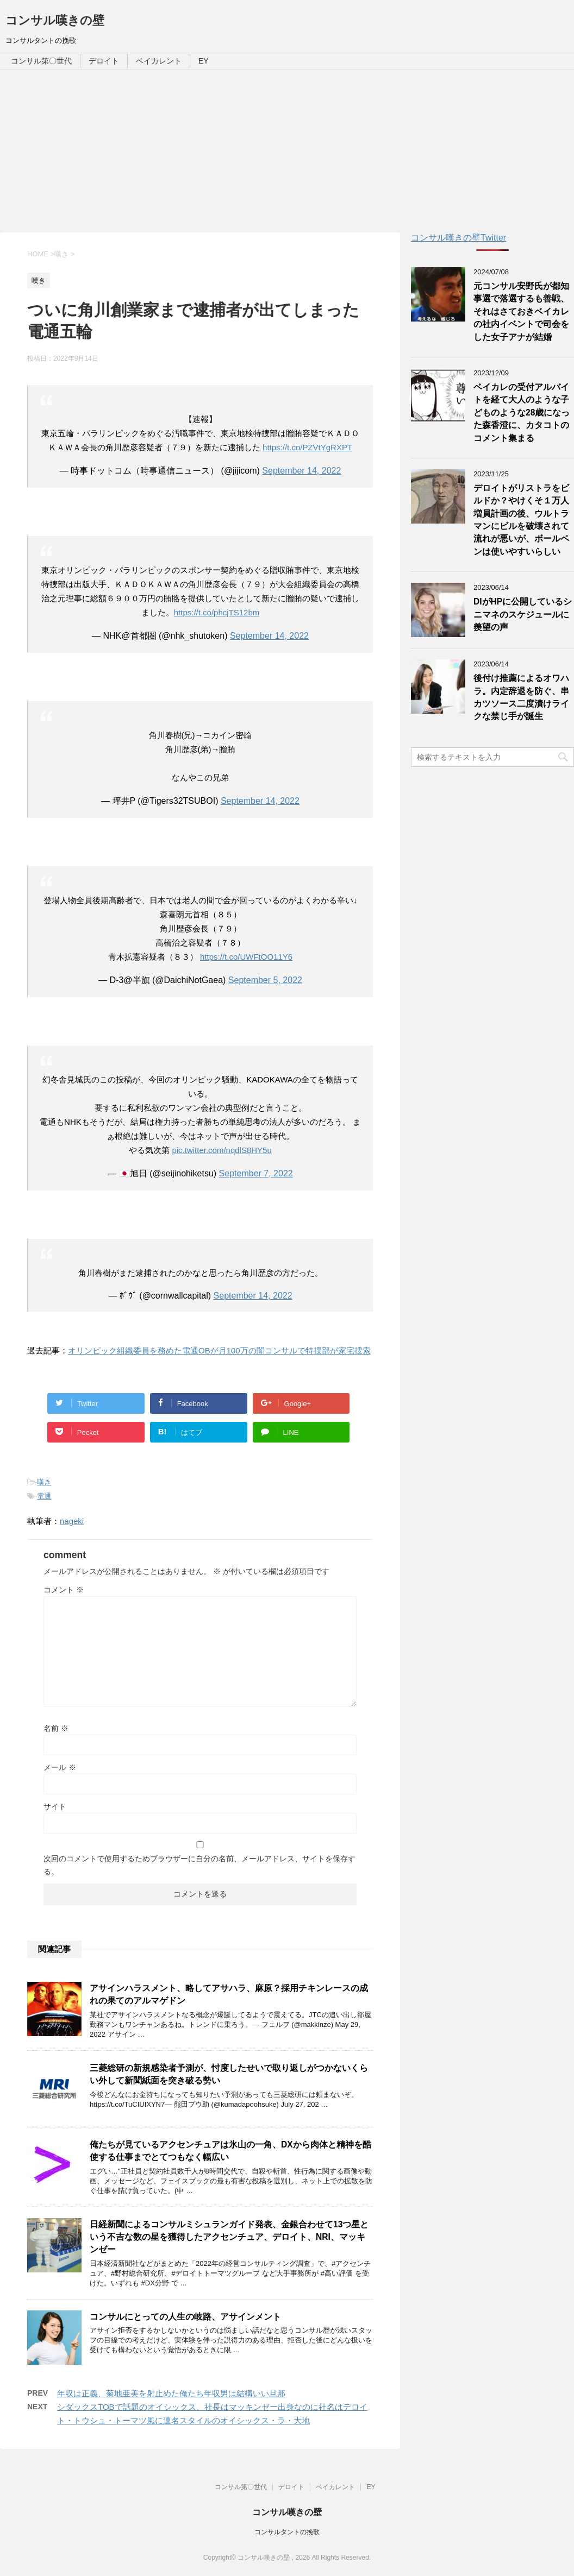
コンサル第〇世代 (41, 60)
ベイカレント (159, 60)
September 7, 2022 (256, 1173)
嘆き (44, 1482)
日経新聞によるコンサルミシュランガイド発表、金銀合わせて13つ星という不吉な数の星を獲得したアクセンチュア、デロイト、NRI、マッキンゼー (229, 2237)
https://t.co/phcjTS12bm (217, 612)
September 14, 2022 (301, 470)
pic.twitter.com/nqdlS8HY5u (221, 1150)
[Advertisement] (287, 151)
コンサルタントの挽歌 (287, 2532)
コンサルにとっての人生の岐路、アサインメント (185, 2316)
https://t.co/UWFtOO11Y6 (246, 956)
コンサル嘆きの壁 (54, 20)
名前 (55, 1728)
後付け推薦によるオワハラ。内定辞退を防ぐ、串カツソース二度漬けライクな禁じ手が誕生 (521, 697)
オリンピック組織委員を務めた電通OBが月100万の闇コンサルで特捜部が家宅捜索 (219, 1350)
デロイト (104, 60)
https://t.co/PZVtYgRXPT (307, 447)
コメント (63, 1589)
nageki (72, 1521)
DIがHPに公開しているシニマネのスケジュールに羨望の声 (522, 614)
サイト (54, 1806)
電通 (44, 1496)
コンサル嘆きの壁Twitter (458, 237)
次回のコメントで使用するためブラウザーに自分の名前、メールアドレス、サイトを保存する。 (199, 1865)
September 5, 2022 (265, 980)
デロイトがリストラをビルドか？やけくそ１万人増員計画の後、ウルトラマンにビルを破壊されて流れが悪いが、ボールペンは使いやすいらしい (521, 519)
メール (59, 1767)
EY (203, 60)
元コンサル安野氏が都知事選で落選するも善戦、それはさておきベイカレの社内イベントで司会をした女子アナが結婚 (521, 311)
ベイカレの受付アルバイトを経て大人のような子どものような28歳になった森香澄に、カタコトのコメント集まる (521, 412)
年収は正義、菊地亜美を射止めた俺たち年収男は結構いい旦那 (171, 2393)
